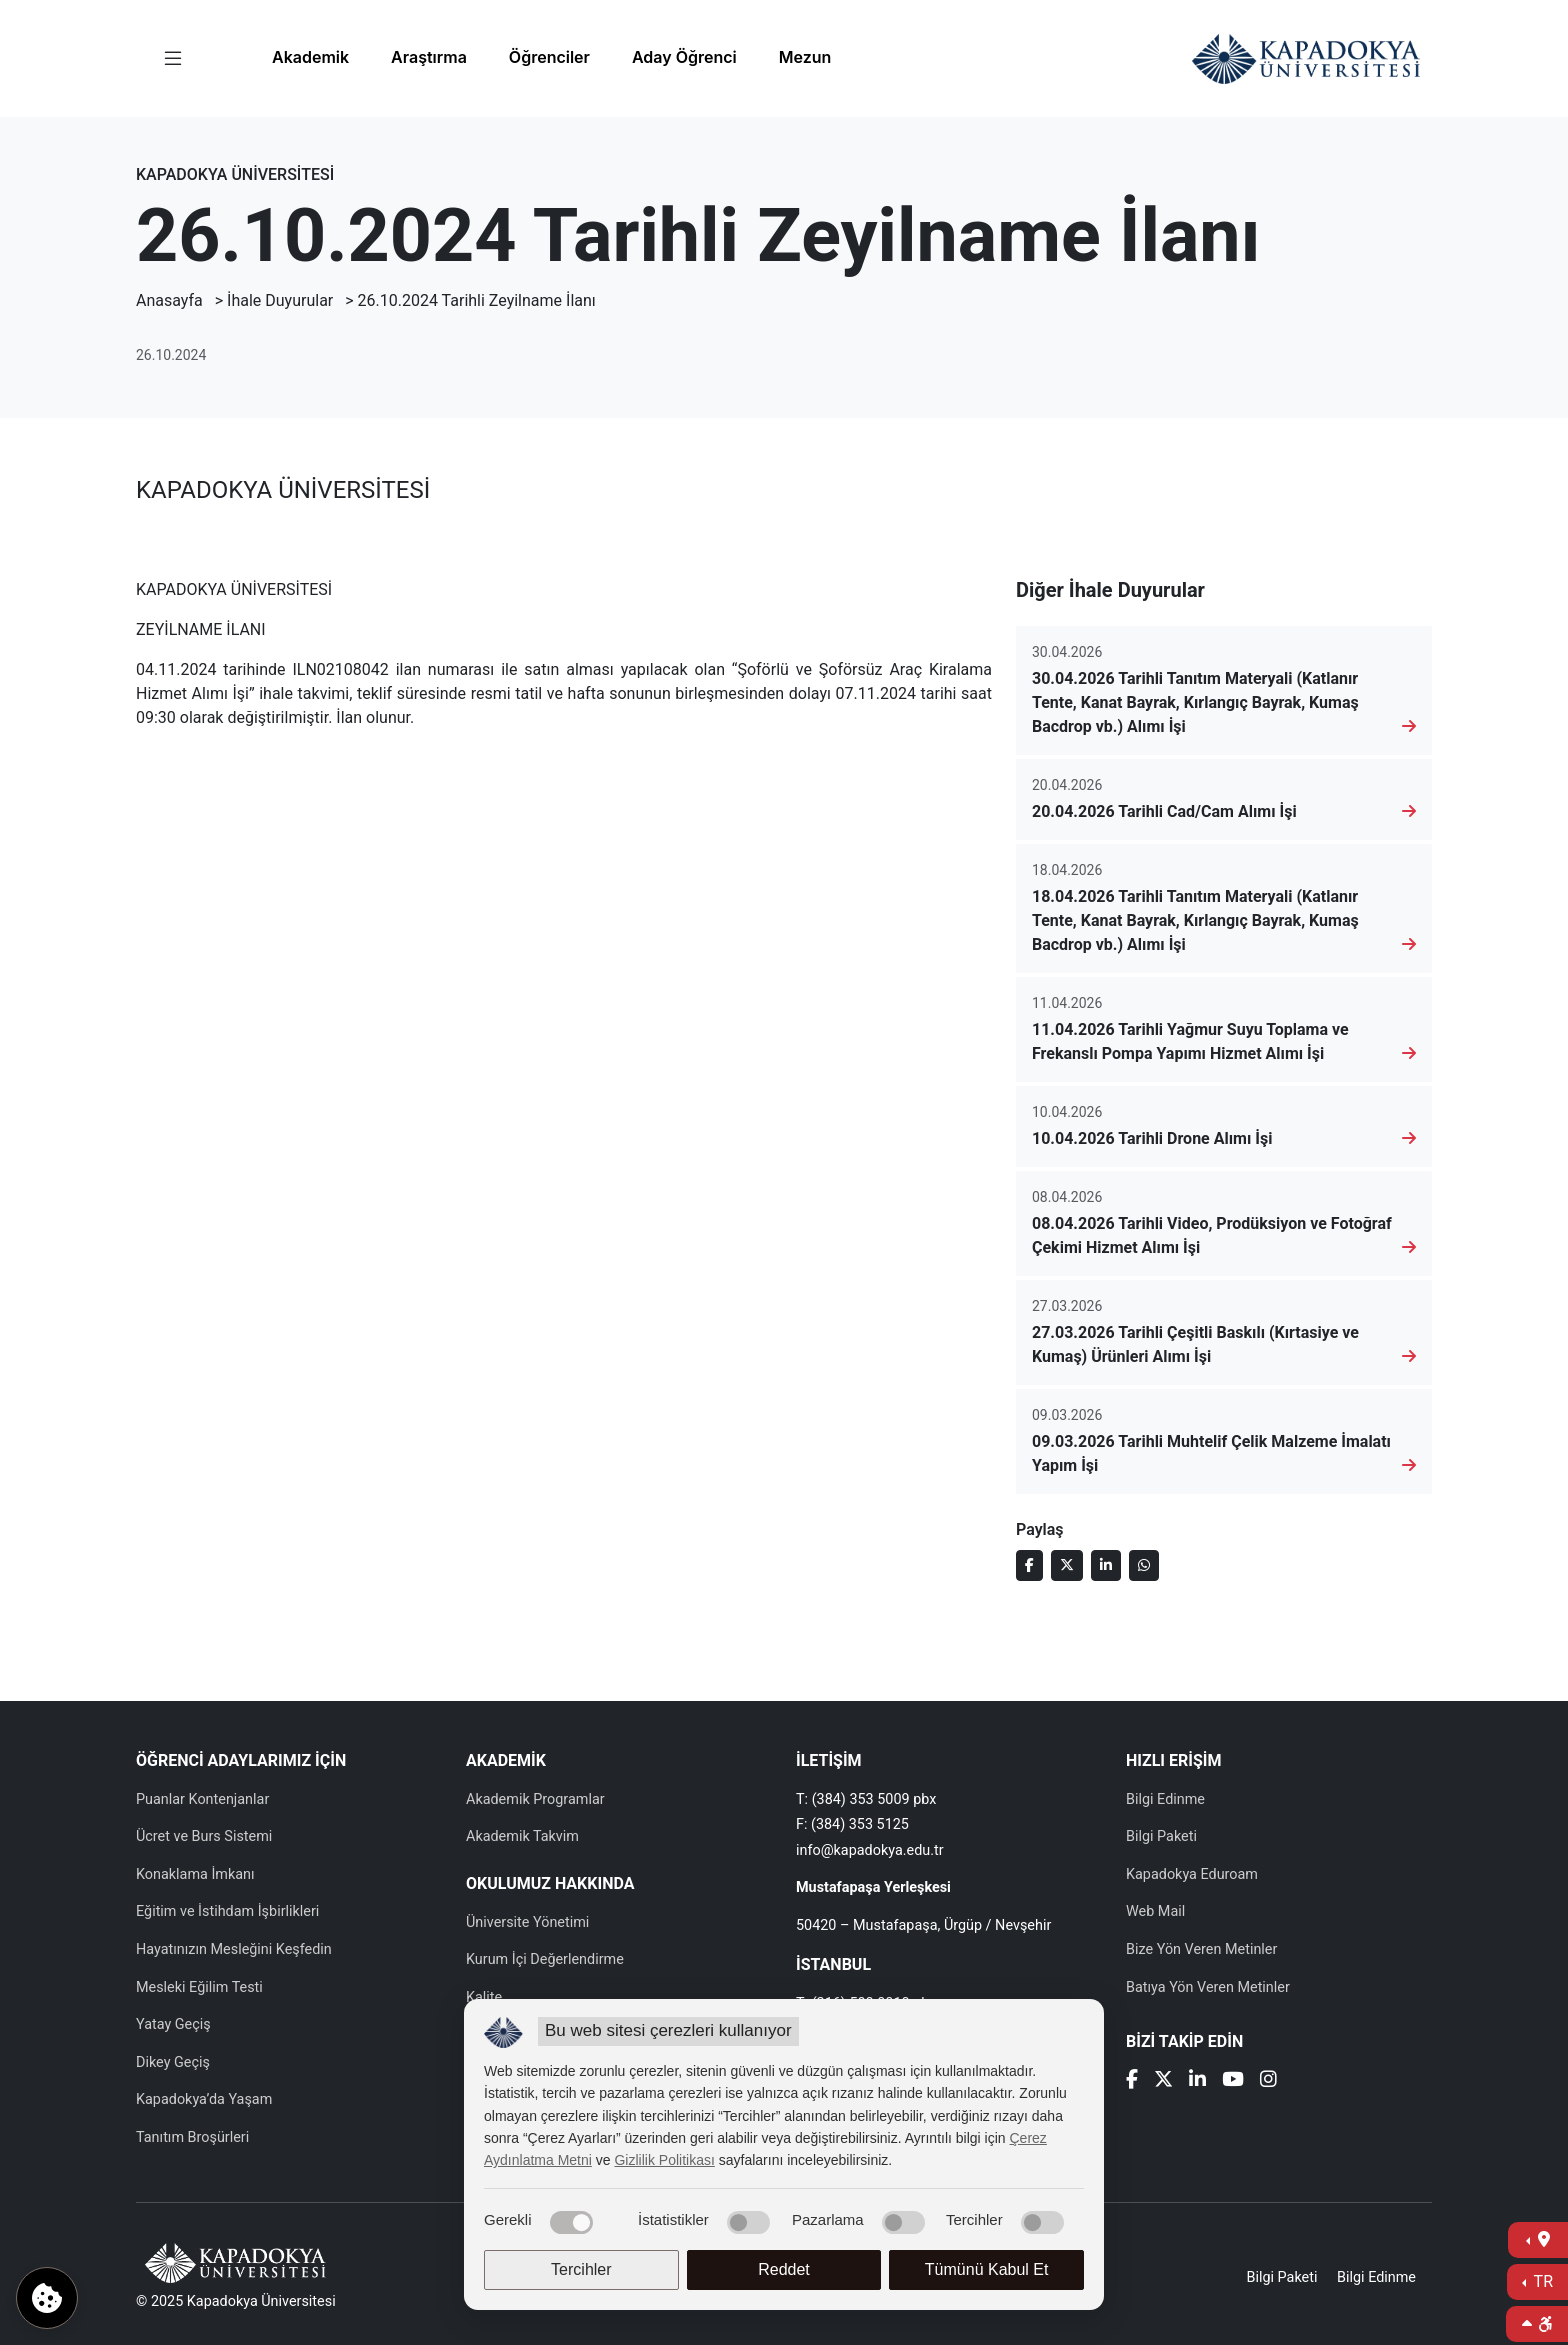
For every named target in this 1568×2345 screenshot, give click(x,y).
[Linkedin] (1197, 2081)
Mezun (805, 57)
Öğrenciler (549, 57)
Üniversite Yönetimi (527, 1922)
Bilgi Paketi (1161, 1836)
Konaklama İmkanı (195, 1874)
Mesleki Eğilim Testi (199, 1987)
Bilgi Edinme (1165, 1799)
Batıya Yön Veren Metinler (1208, 1987)
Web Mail (1155, 1911)
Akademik (310, 57)
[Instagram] (1268, 2081)
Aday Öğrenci (684, 57)
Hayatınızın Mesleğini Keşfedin (234, 1949)
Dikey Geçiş (173, 2062)
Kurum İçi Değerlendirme (545, 1959)
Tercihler (581, 2269)
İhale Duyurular (280, 300)
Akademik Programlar (535, 1799)
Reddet (784, 2269)
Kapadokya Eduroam (1192, 1874)
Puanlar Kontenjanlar (202, 1799)
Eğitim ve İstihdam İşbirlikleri (227, 1911)
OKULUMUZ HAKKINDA (550, 1883)
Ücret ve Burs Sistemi (204, 1836)
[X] (1163, 2081)
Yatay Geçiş (173, 2024)
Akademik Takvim (522, 1836)
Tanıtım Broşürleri (192, 2137)
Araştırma (429, 57)
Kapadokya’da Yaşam (204, 2099)
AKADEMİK (506, 1760)
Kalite (484, 1997)
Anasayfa (169, 300)
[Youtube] (1233, 2081)
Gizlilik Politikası (664, 2160)
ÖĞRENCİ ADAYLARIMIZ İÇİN (241, 1760)
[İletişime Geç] (1538, 2240)
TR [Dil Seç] (1541, 2281)
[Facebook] (1132, 2081)
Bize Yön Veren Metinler (1201, 1949)
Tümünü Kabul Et (987, 2269)
